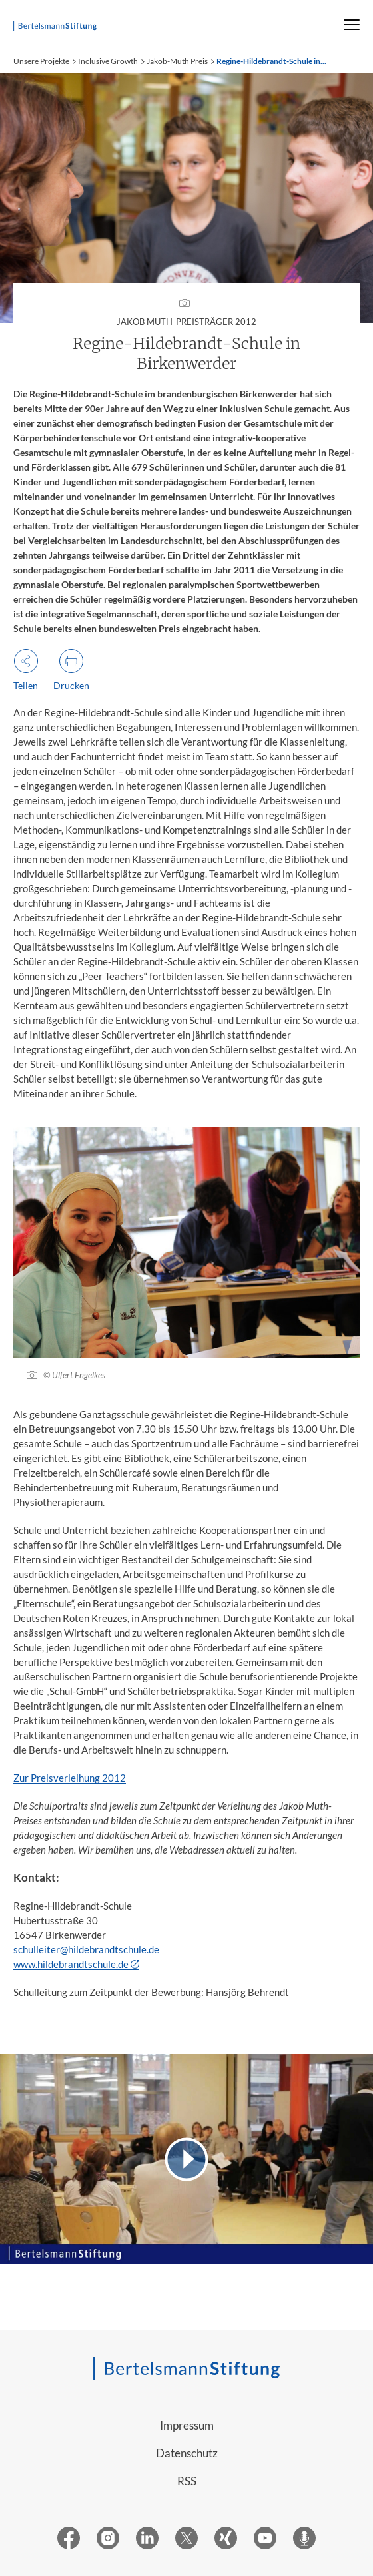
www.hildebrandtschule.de (71, 1964)
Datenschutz (187, 2453)
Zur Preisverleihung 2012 (69, 1778)
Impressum (187, 2425)
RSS (186, 2481)
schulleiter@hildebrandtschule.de (86, 1949)
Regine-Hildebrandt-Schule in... (271, 61)
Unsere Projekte (41, 61)
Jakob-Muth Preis (177, 61)
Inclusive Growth (108, 61)
